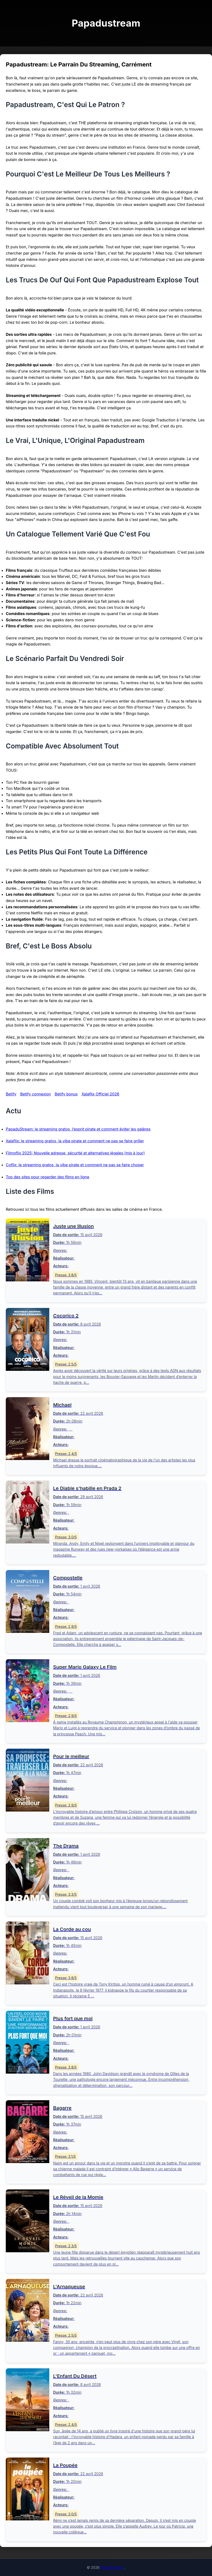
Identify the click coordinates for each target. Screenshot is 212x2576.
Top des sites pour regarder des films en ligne (47, 1176)
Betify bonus (66, 1094)
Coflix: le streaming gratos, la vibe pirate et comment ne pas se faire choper (75, 1164)
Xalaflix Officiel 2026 (100, 1094)
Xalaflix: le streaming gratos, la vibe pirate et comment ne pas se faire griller (75, 1140)
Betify (11, 1094)
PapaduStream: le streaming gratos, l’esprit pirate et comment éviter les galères (78, 1129)
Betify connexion (35, 1094)
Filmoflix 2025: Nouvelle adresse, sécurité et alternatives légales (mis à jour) (75, 1153)
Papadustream (112, 2567)
